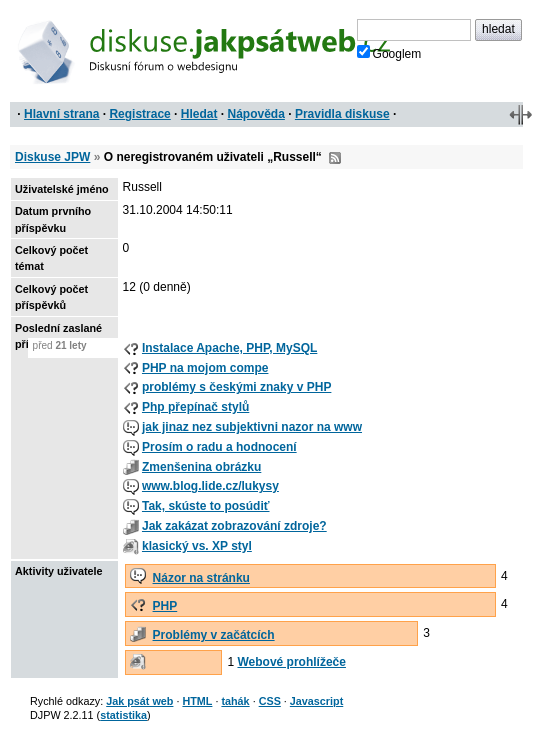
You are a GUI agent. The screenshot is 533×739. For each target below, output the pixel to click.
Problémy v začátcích (214, 635)
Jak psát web (139, 701)
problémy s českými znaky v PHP (236, 387)
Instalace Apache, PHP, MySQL (229, 348)
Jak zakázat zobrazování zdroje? (234, 526)
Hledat (199, 114)
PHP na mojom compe (205, 368)
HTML (197, 701)
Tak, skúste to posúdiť (206, 506)
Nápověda (256, 114)
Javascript (316, 701)
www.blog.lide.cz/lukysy (210, 486)
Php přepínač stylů (195, 407)
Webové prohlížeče (291, 662)
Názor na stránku (201, 578)
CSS (270, 701)
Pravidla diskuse (342, 114)
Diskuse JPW (52, 157)
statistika (123, 715)
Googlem (389, 53)
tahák (235, 701)
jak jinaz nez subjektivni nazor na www (252, 427)
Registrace (139, 114)
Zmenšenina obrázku (201, 467)
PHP (165, 606)
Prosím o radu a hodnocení (219, 447)
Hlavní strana (61, 114)
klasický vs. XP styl (197, 546)
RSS (335, 158)
